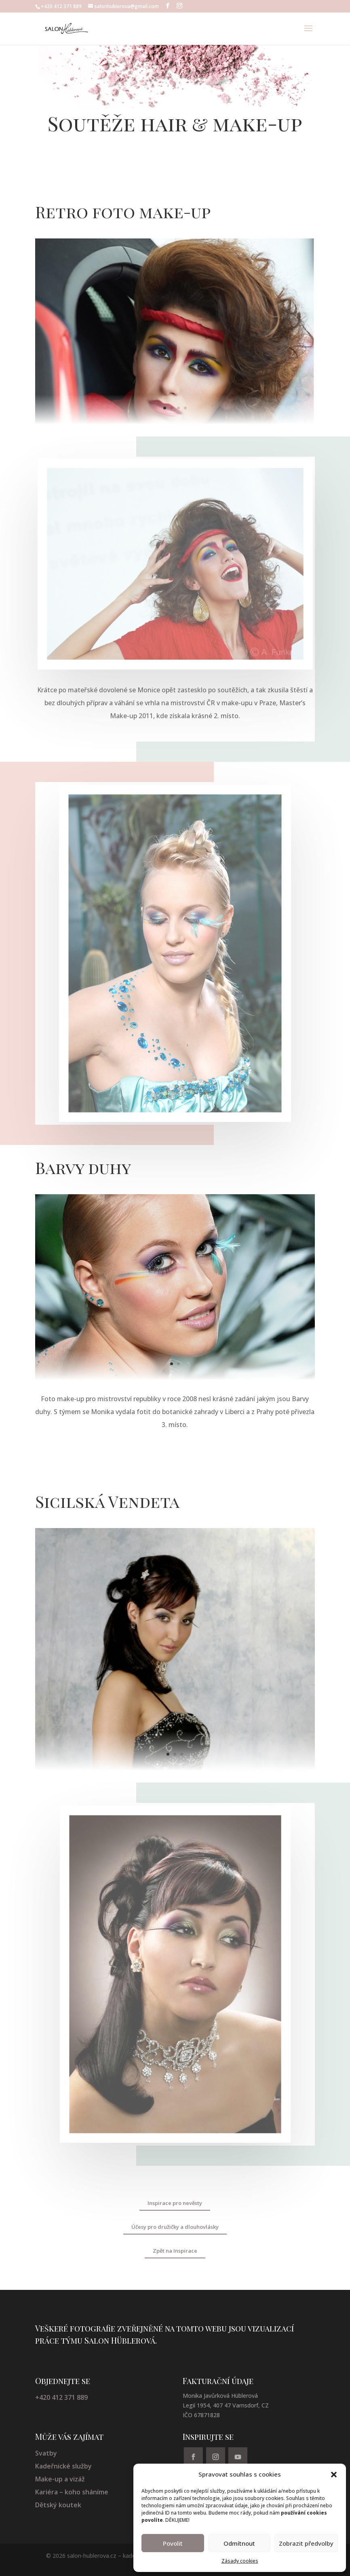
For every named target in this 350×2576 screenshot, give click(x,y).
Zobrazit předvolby (306, 2543)
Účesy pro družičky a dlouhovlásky (175, 2226)
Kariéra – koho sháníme (71, 2491)
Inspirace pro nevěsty (175, 2203)
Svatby (46, 2453)
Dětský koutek (58, 2504)
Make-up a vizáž (60, 2479)
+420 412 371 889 (61, 2397)
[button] (334, 2475)
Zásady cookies (239, 2560)
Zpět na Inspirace (175, 2250)
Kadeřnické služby (63, 2466)
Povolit (173, 2543)
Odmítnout (239, 2543)
